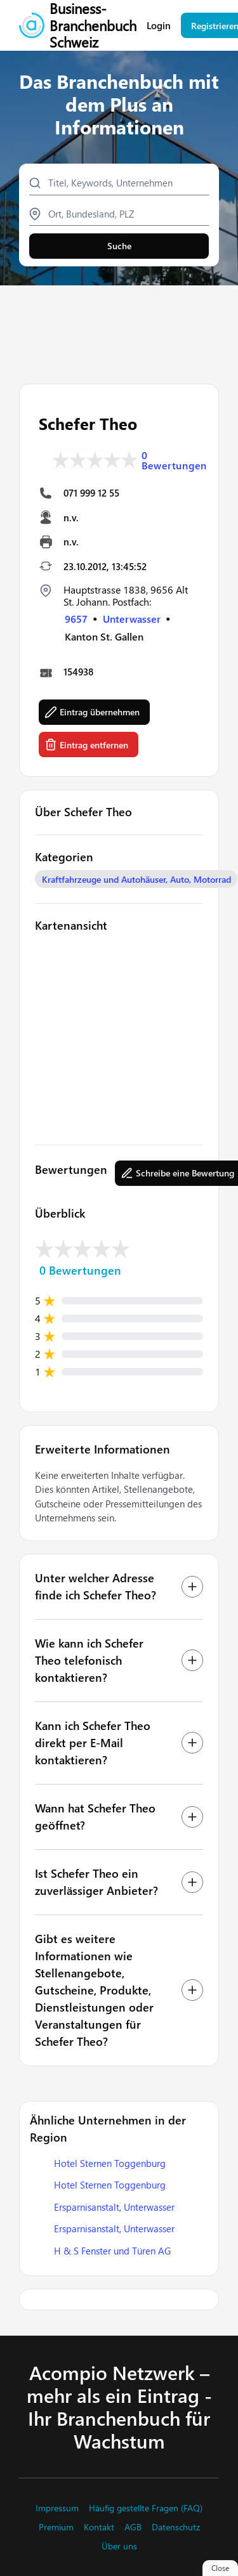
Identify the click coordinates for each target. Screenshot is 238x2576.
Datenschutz (176, 2527)
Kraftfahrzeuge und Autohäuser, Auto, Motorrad (136, 879)
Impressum (57, 2508)
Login (159, 25)
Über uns (119, 2546)
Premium (56, 2527)
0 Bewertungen (174, 460)
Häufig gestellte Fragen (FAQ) (145, 2508)
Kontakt (99, 2527)
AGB (133, 2527)
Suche (119, 246)
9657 (76, 618)
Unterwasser (132, 618)
